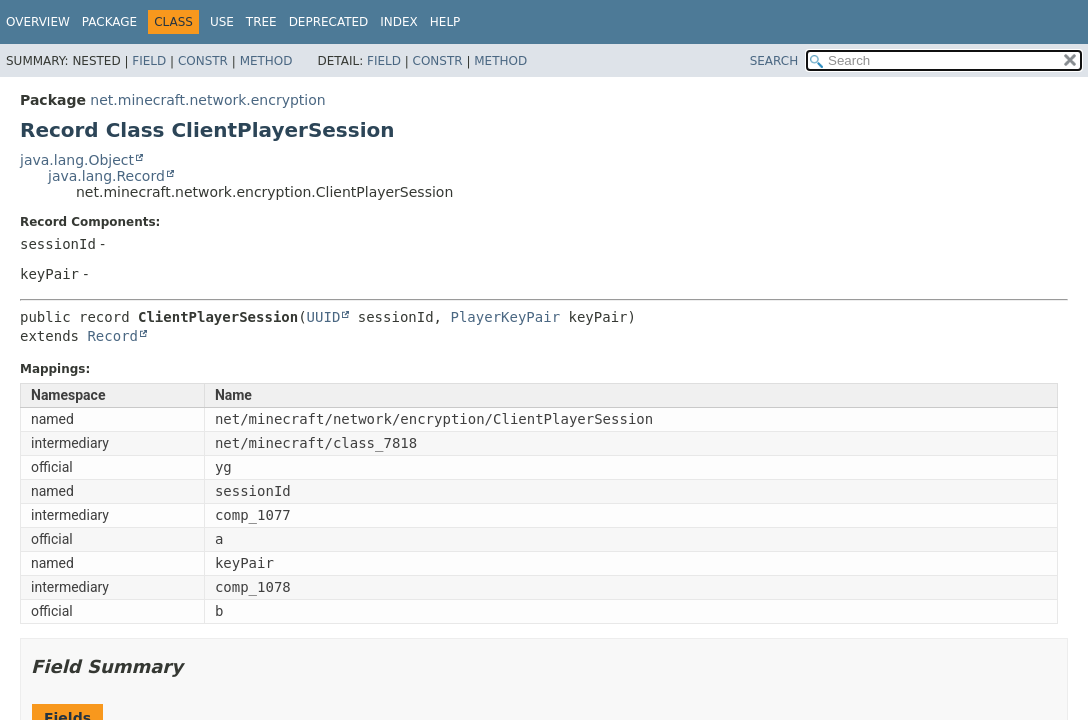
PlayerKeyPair (505, 317)
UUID (324, 317)
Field (149, 61)
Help (445, 22)
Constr (203, 61)
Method (266, 61)
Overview (38, 22)
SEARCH (774, 61)
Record (112, 336)
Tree (261, 22)
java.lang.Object (77, 160)
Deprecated (329, 22)
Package (109, 22)
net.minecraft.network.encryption (207, 100)
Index (399, 22)
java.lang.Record (106, 176)
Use (222, 22)
